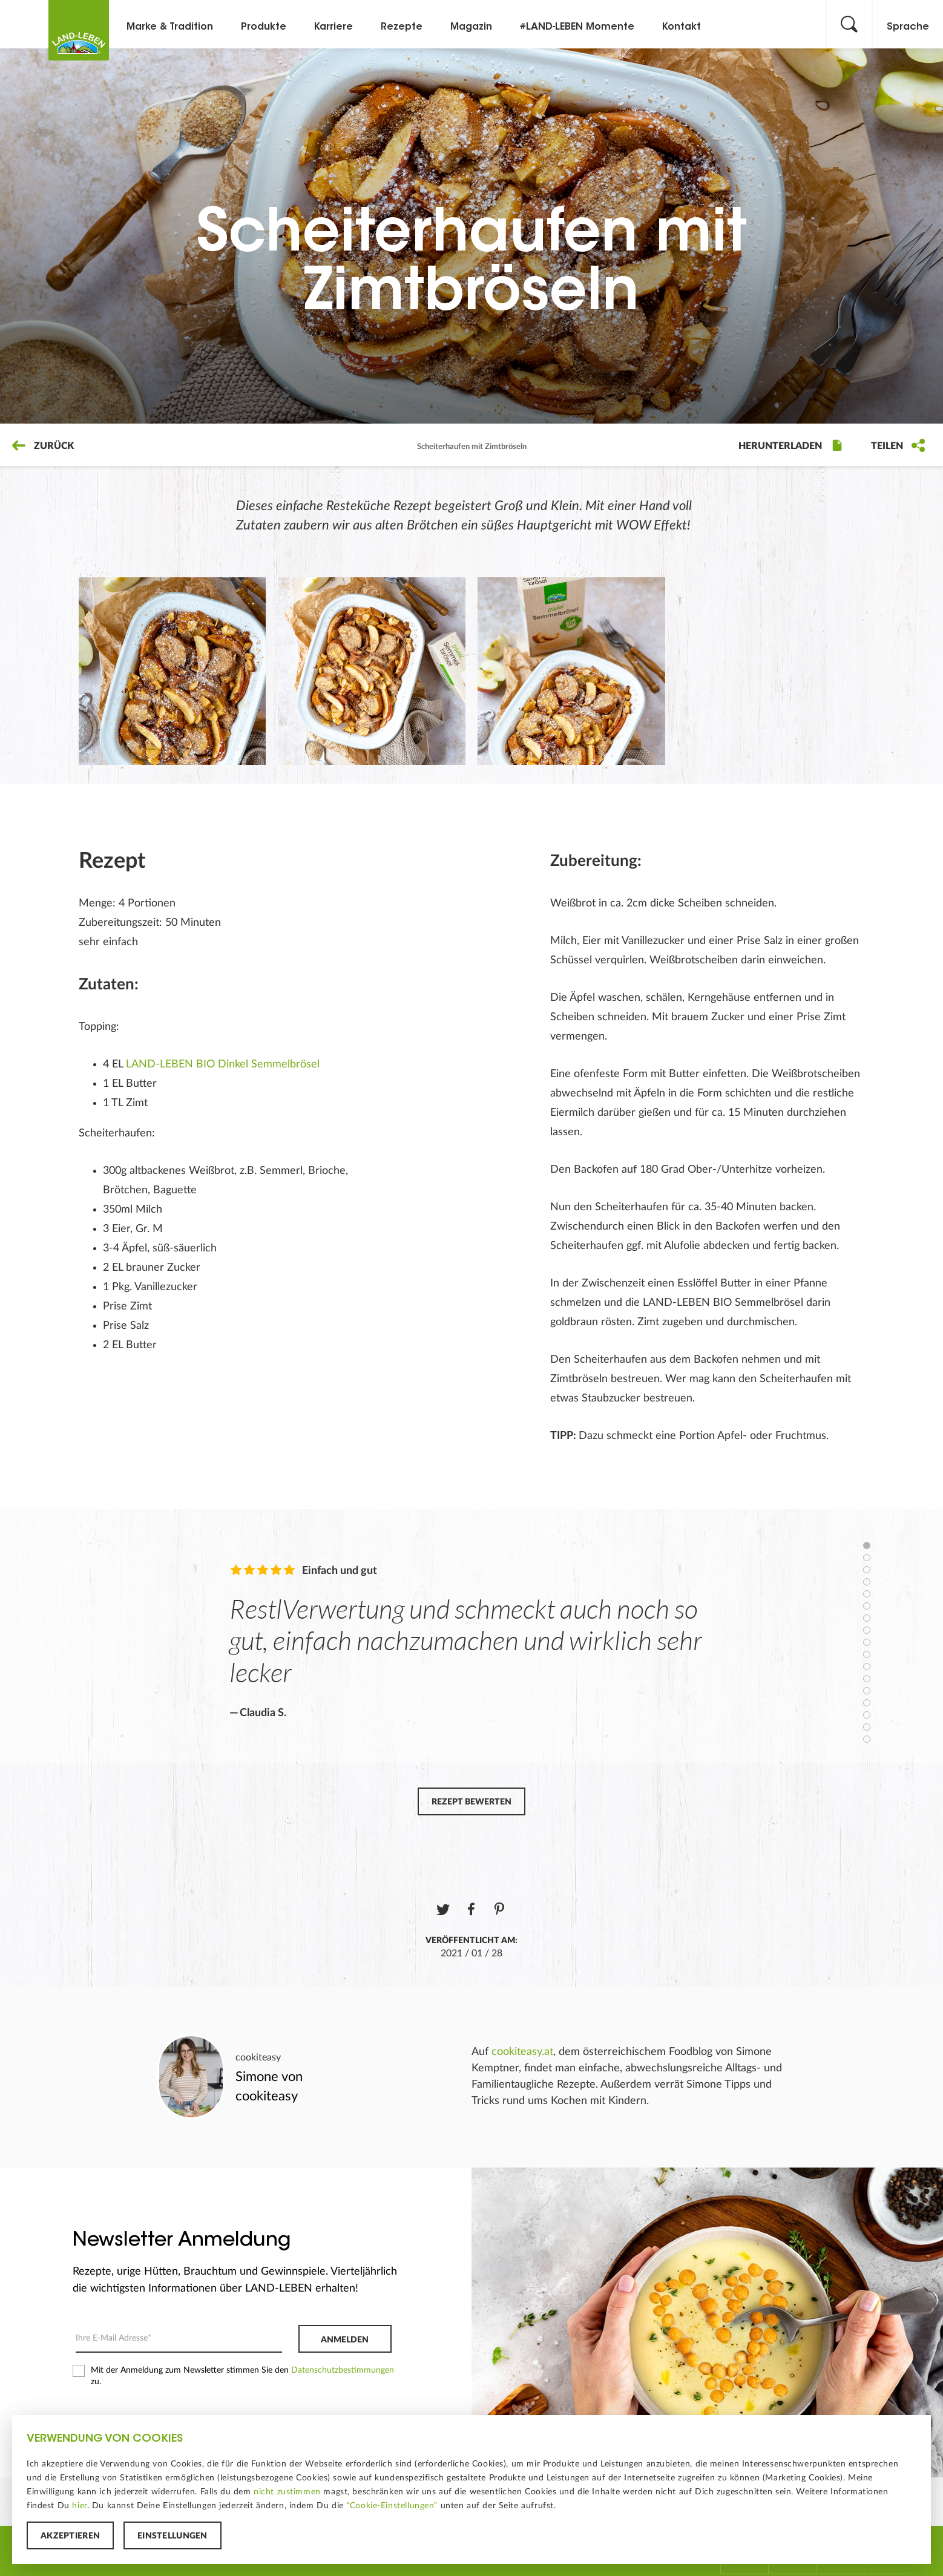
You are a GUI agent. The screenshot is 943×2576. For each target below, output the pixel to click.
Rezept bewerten (471, 1802)
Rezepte (401, 27)
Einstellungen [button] (172, 2536)
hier (79, 2506)
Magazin (471, 27)
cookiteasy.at (522, 2052)
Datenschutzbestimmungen (342, 2370)
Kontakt (681, 27)
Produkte (263, 27)
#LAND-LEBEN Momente (577, 27)
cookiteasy (258, 2057)
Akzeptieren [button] (70, 2536)
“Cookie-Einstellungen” (392, 2506)
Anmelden (345, 2340)
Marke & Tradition (169, 27)
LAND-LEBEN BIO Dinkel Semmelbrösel (223, 1064)
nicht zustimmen (287, 2492)
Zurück (43, 446)
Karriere (333, 27)
